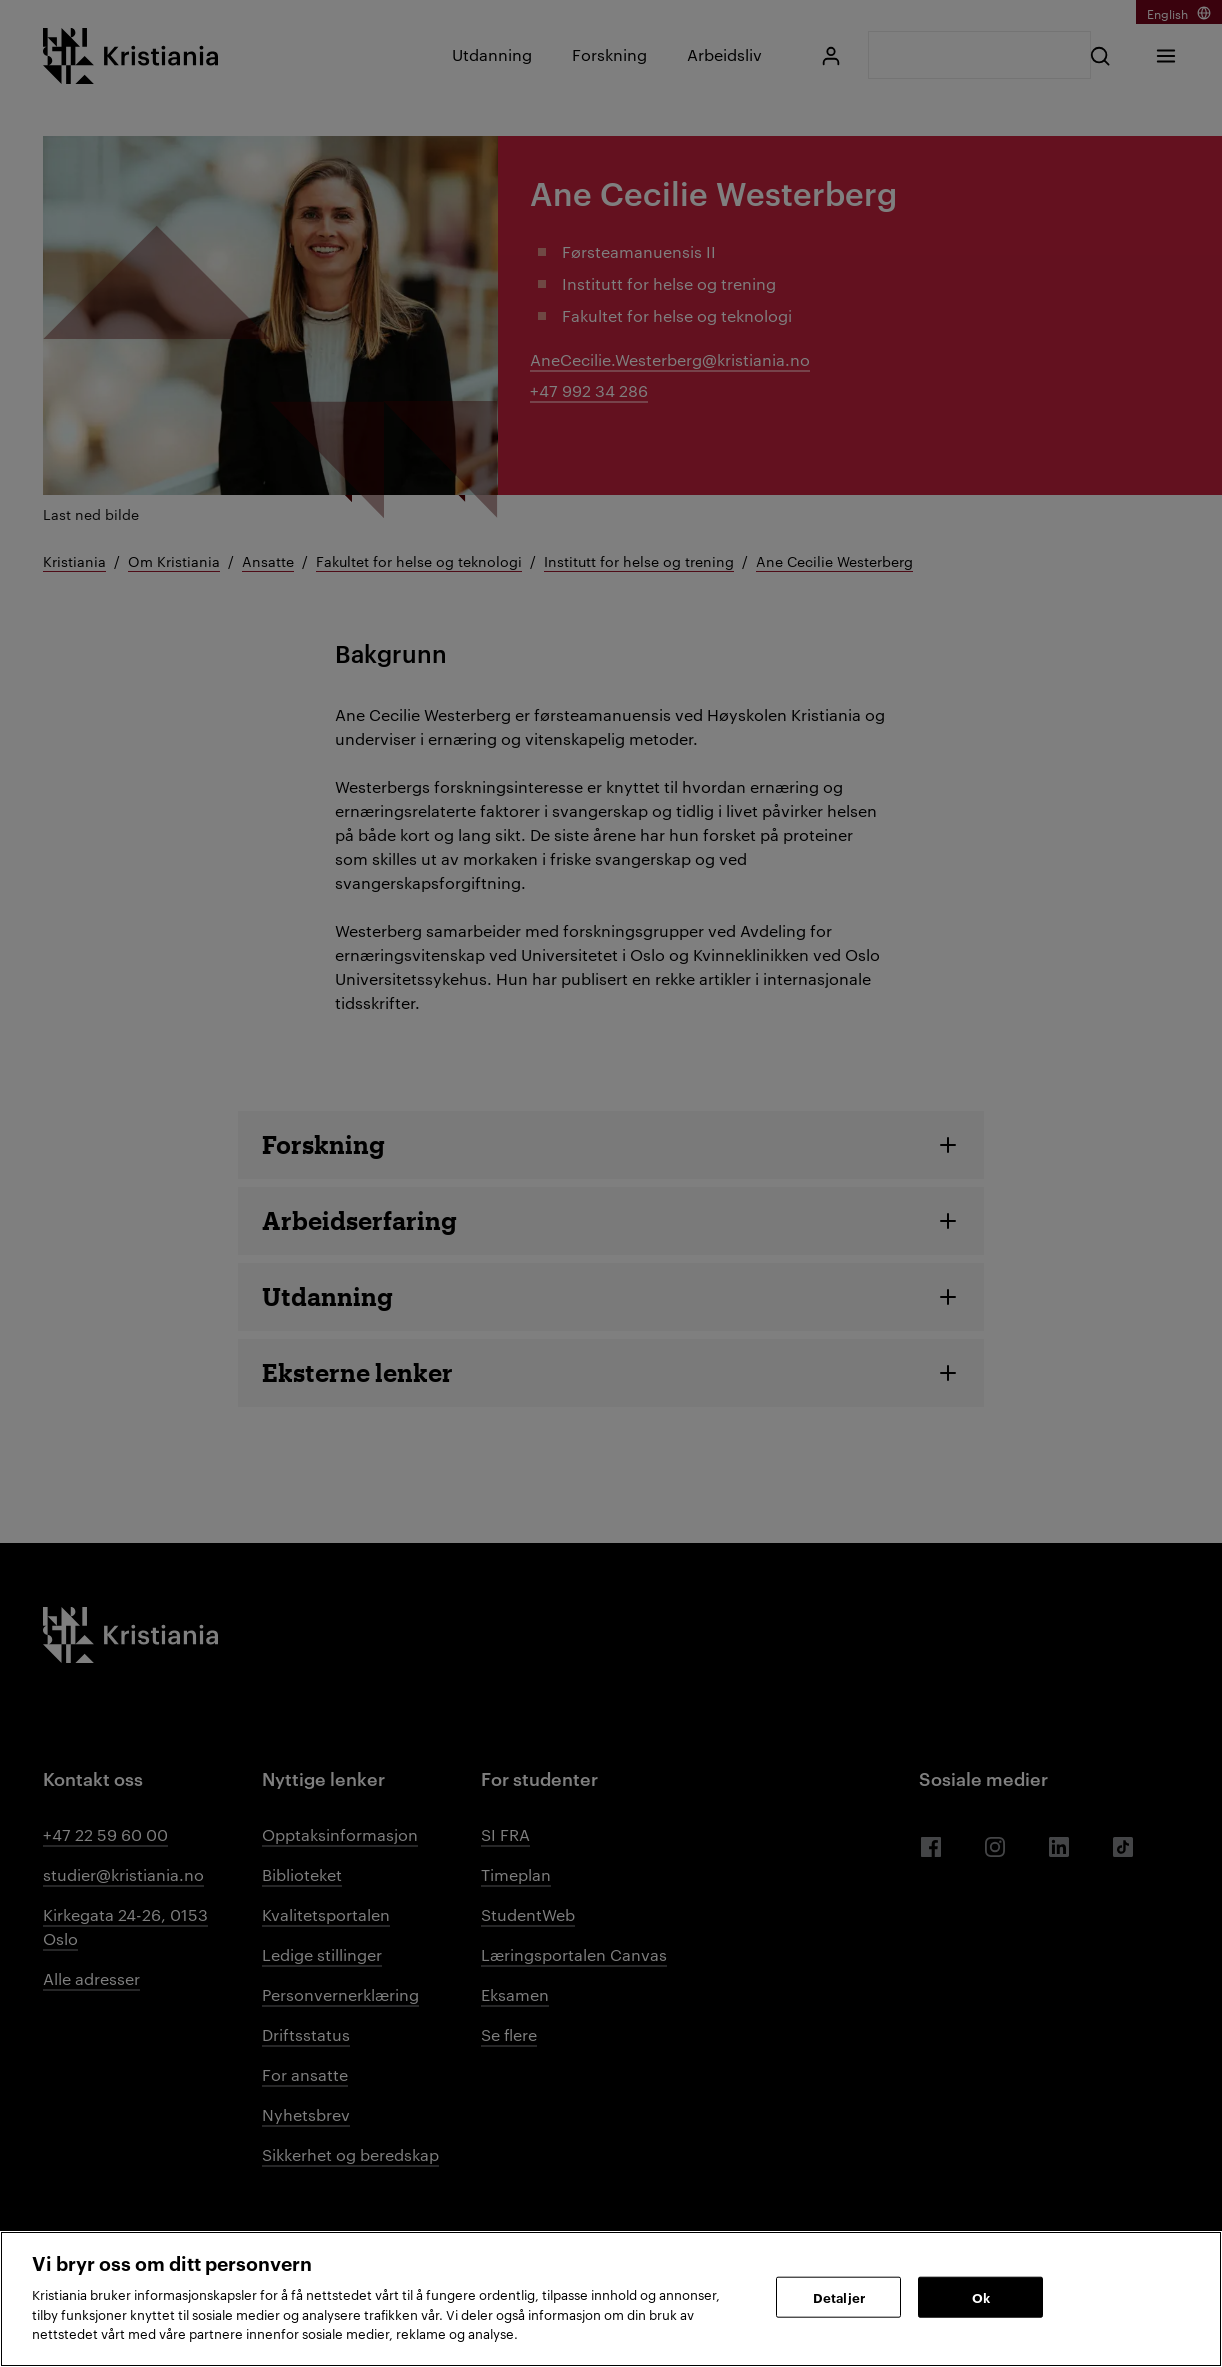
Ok (981, 2296)
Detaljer (839, 2296)
